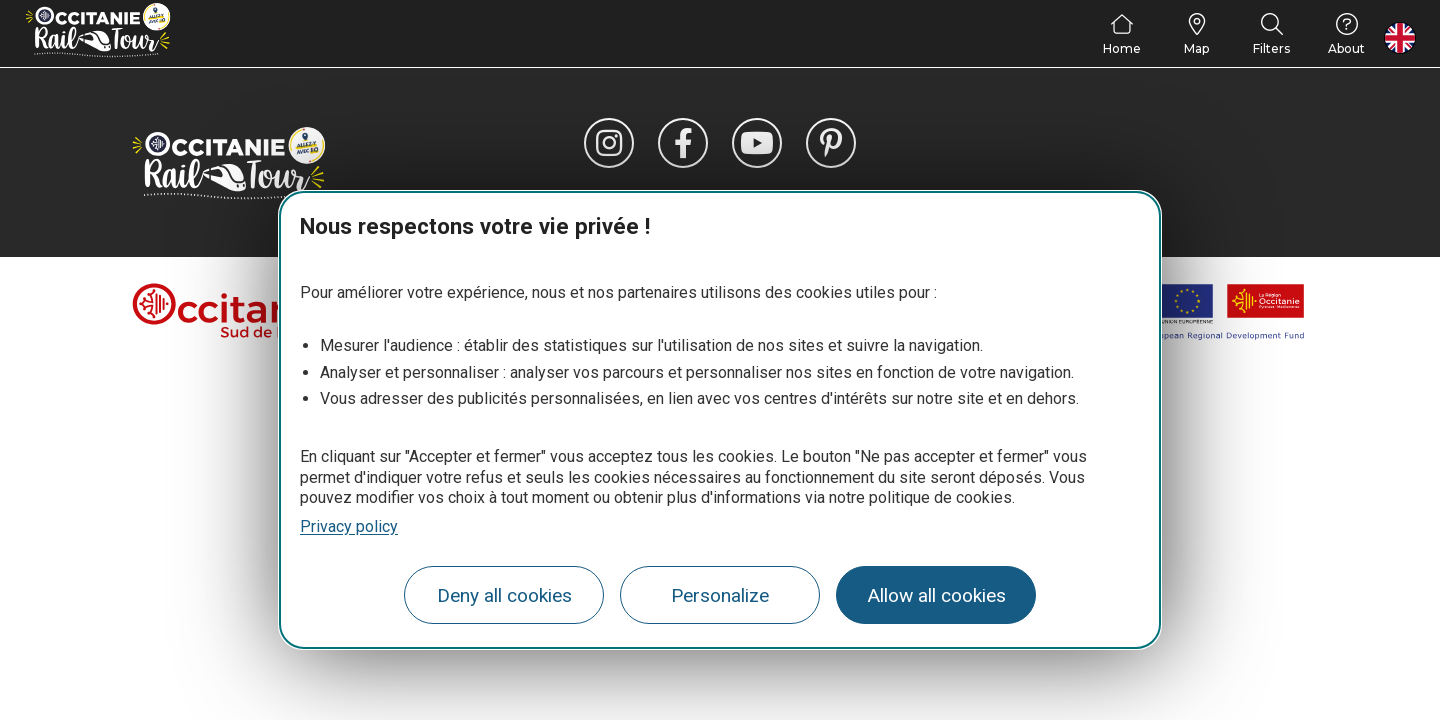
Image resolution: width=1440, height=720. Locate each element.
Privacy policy (349, 526)
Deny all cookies (504, 595)
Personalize (720, 595)
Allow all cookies (936, 595)
